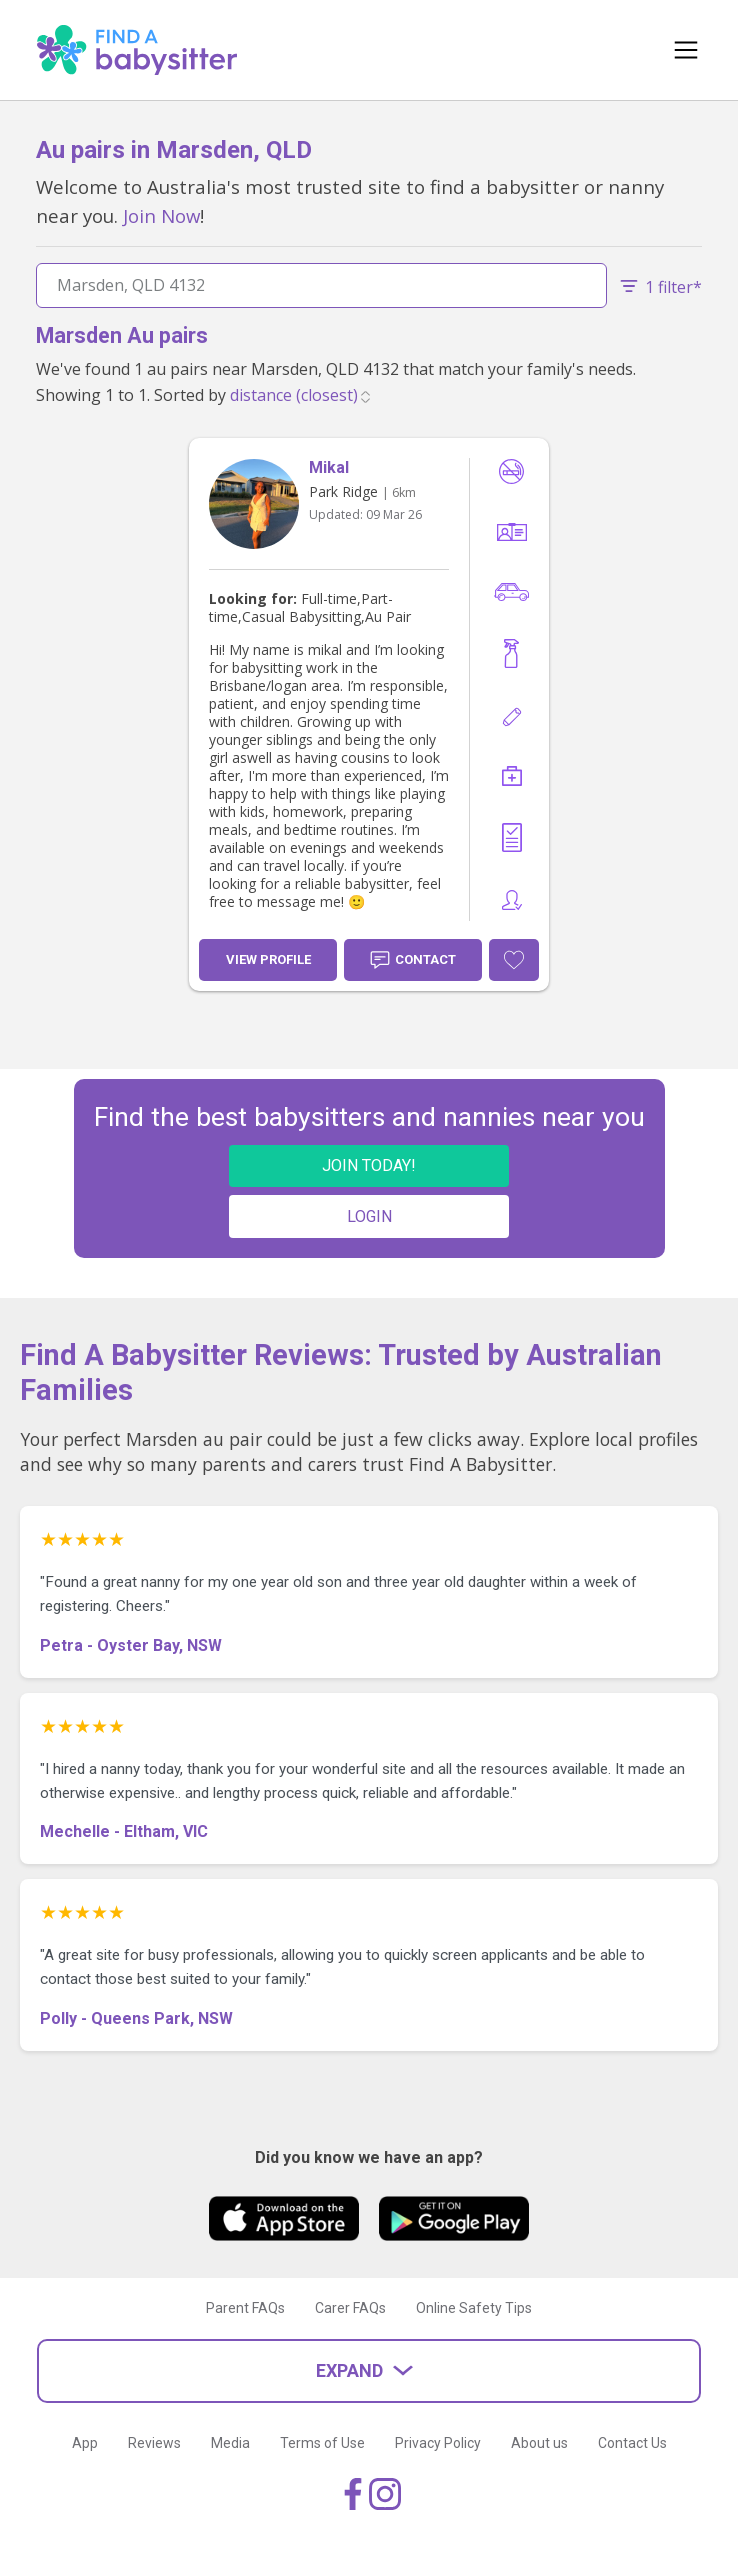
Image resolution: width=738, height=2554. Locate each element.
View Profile (268, 959)
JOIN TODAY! (369, 1165)
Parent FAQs (245, 2308)
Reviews (154, 2443)
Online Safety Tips (474, 2308)
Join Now (161, 215)
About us (539, 2443)
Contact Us (632, 2443)
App (85, 2443)
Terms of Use (322, 2443)
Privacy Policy (438, 2443)
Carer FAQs (350, 2308)
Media (230, 2443)
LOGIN (369, 1216)
